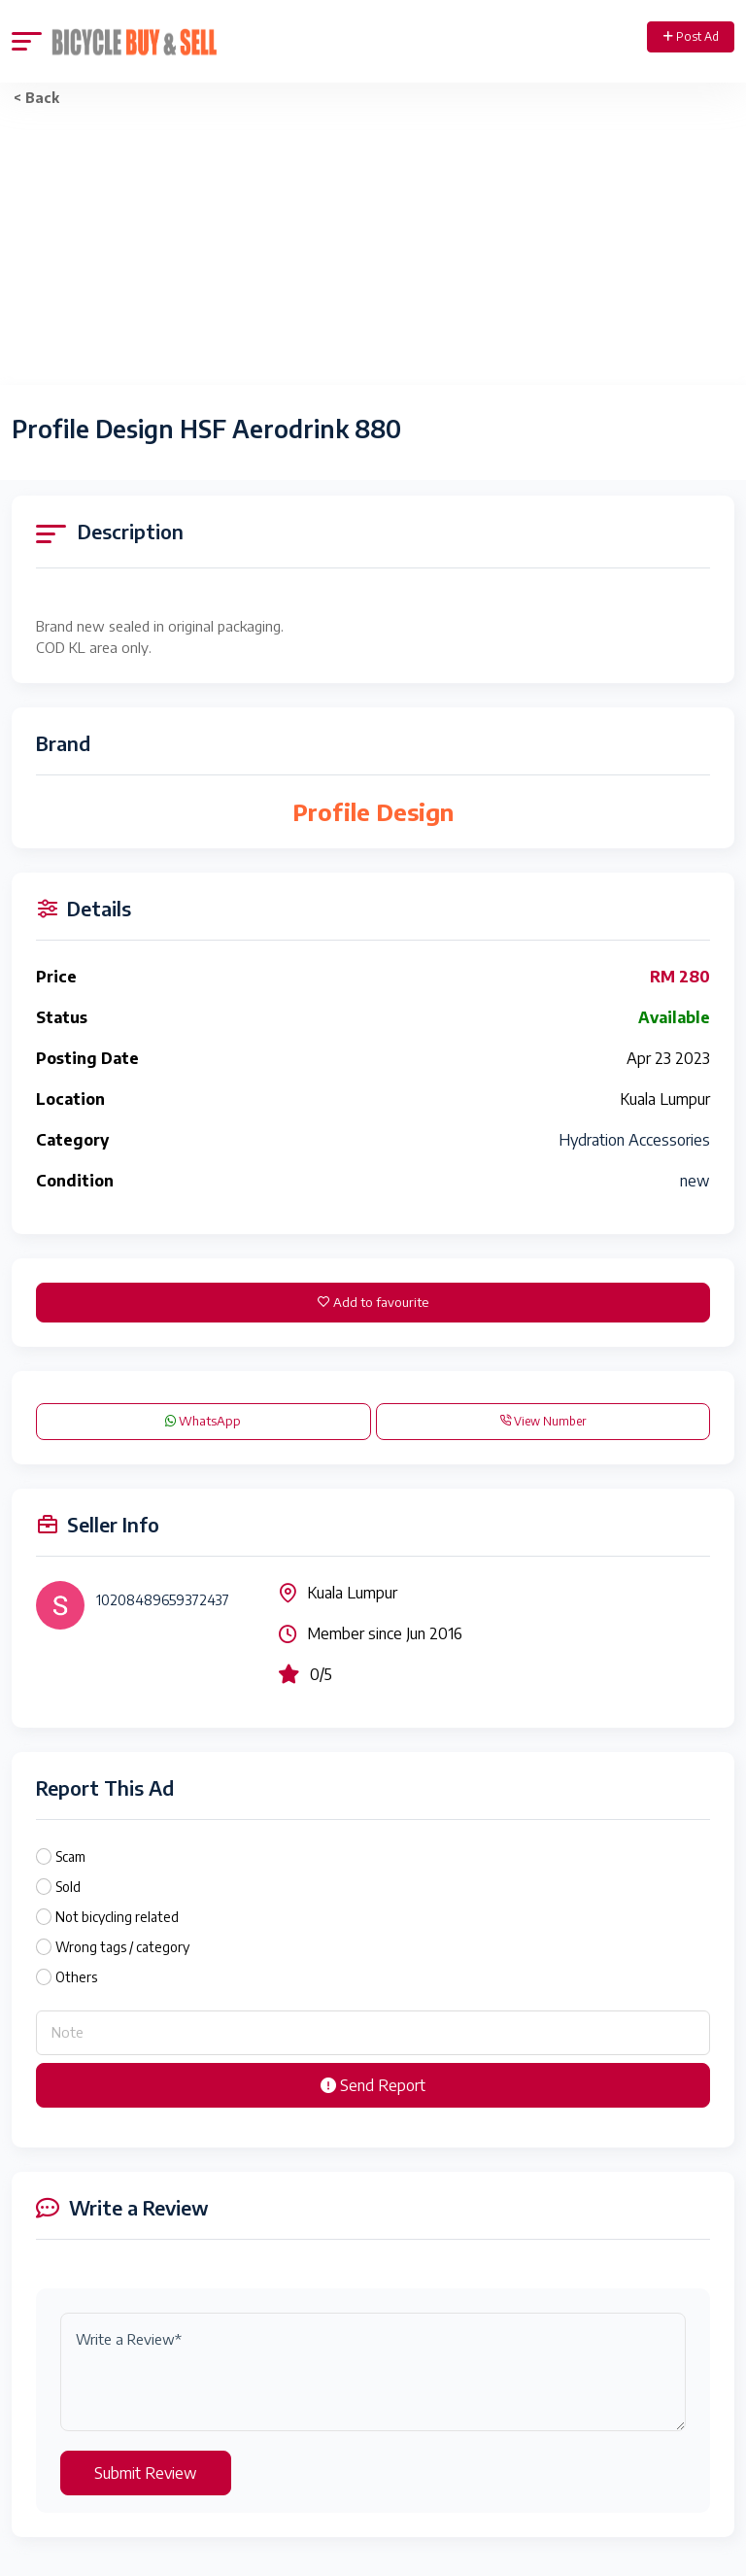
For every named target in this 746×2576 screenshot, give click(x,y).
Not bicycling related (117, 1916)
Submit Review (145, 2473)
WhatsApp (203, 1420)
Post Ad (691, 36)
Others (76, 1977)
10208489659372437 (162, 1600)
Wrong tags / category (122, 1947)
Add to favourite (373, 1302)
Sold (68, 1886)
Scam (70, 1856)
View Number (542, 1421)
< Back (36, 97)
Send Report (373, 2085)
